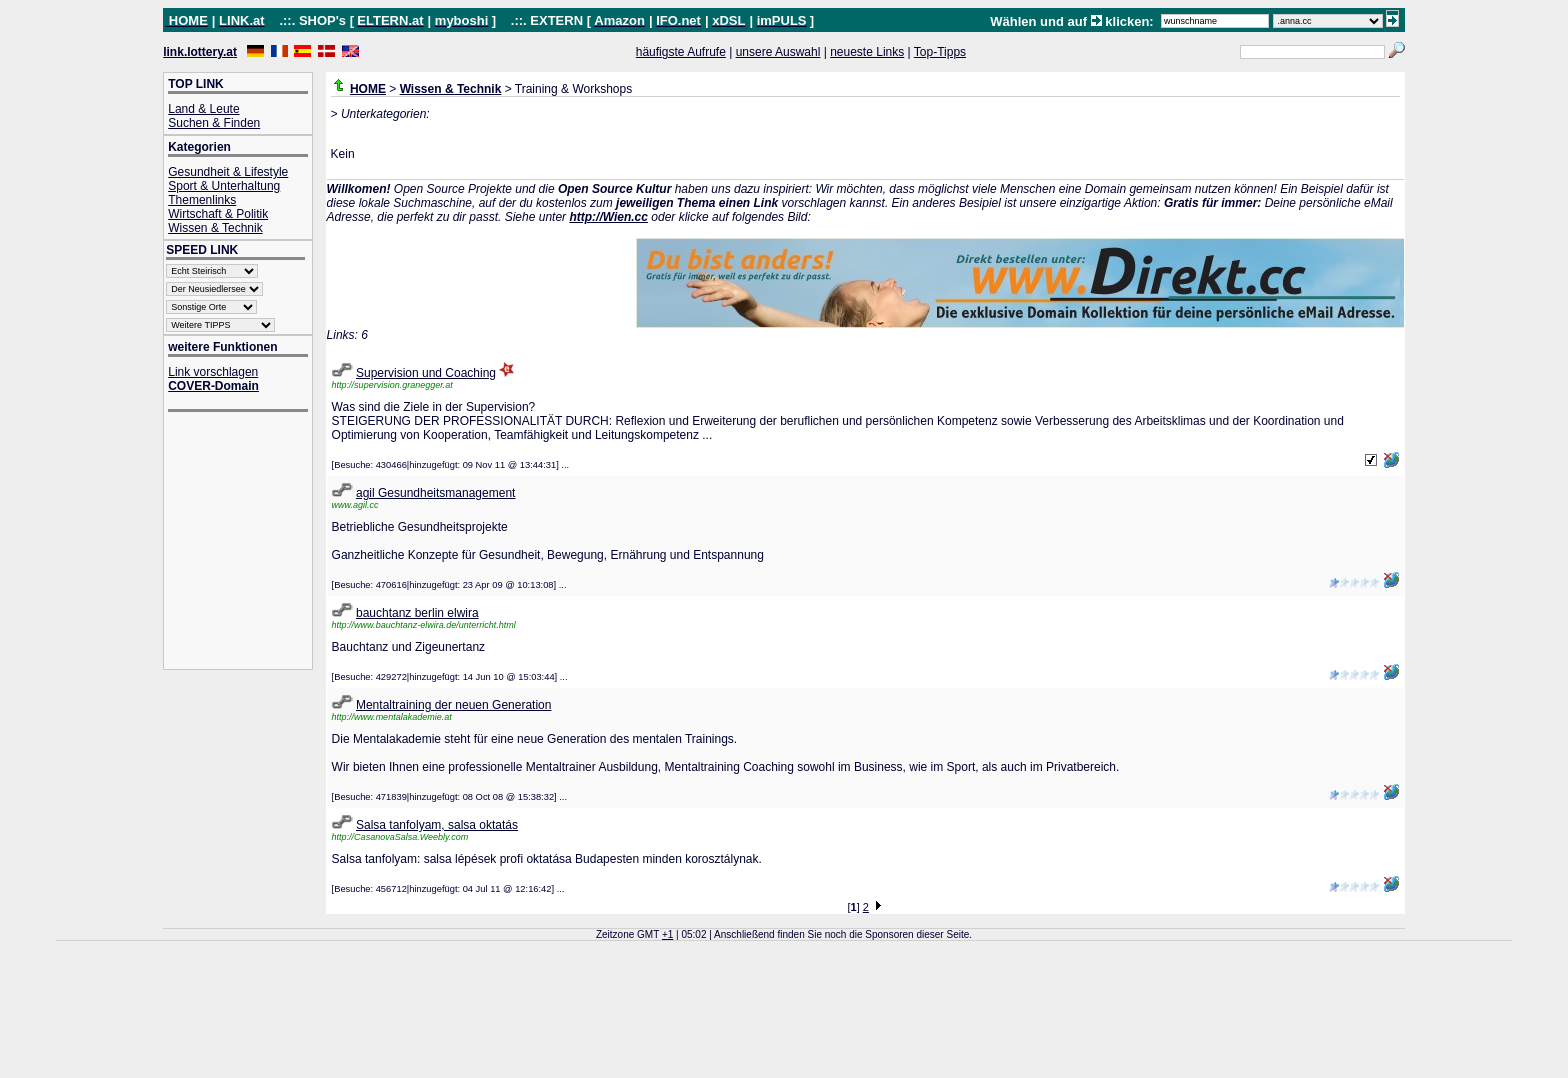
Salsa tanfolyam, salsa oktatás (437, 825)
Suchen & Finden (214, 123)
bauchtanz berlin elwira (417, 613)
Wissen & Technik (215, 228)
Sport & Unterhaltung (224, 186)
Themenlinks (202, 200)
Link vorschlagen (213, 372)
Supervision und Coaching (426, 373)
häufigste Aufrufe (681, 52)
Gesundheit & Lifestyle (228, 172)
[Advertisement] (248, 542)
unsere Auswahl (778, 52)
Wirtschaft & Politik (218, 214)
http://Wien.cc (608, 217)
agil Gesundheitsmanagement (435, 493)
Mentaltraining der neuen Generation (453, 705)
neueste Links (867, 52)
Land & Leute (203, 109)
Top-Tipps (940, 52)
